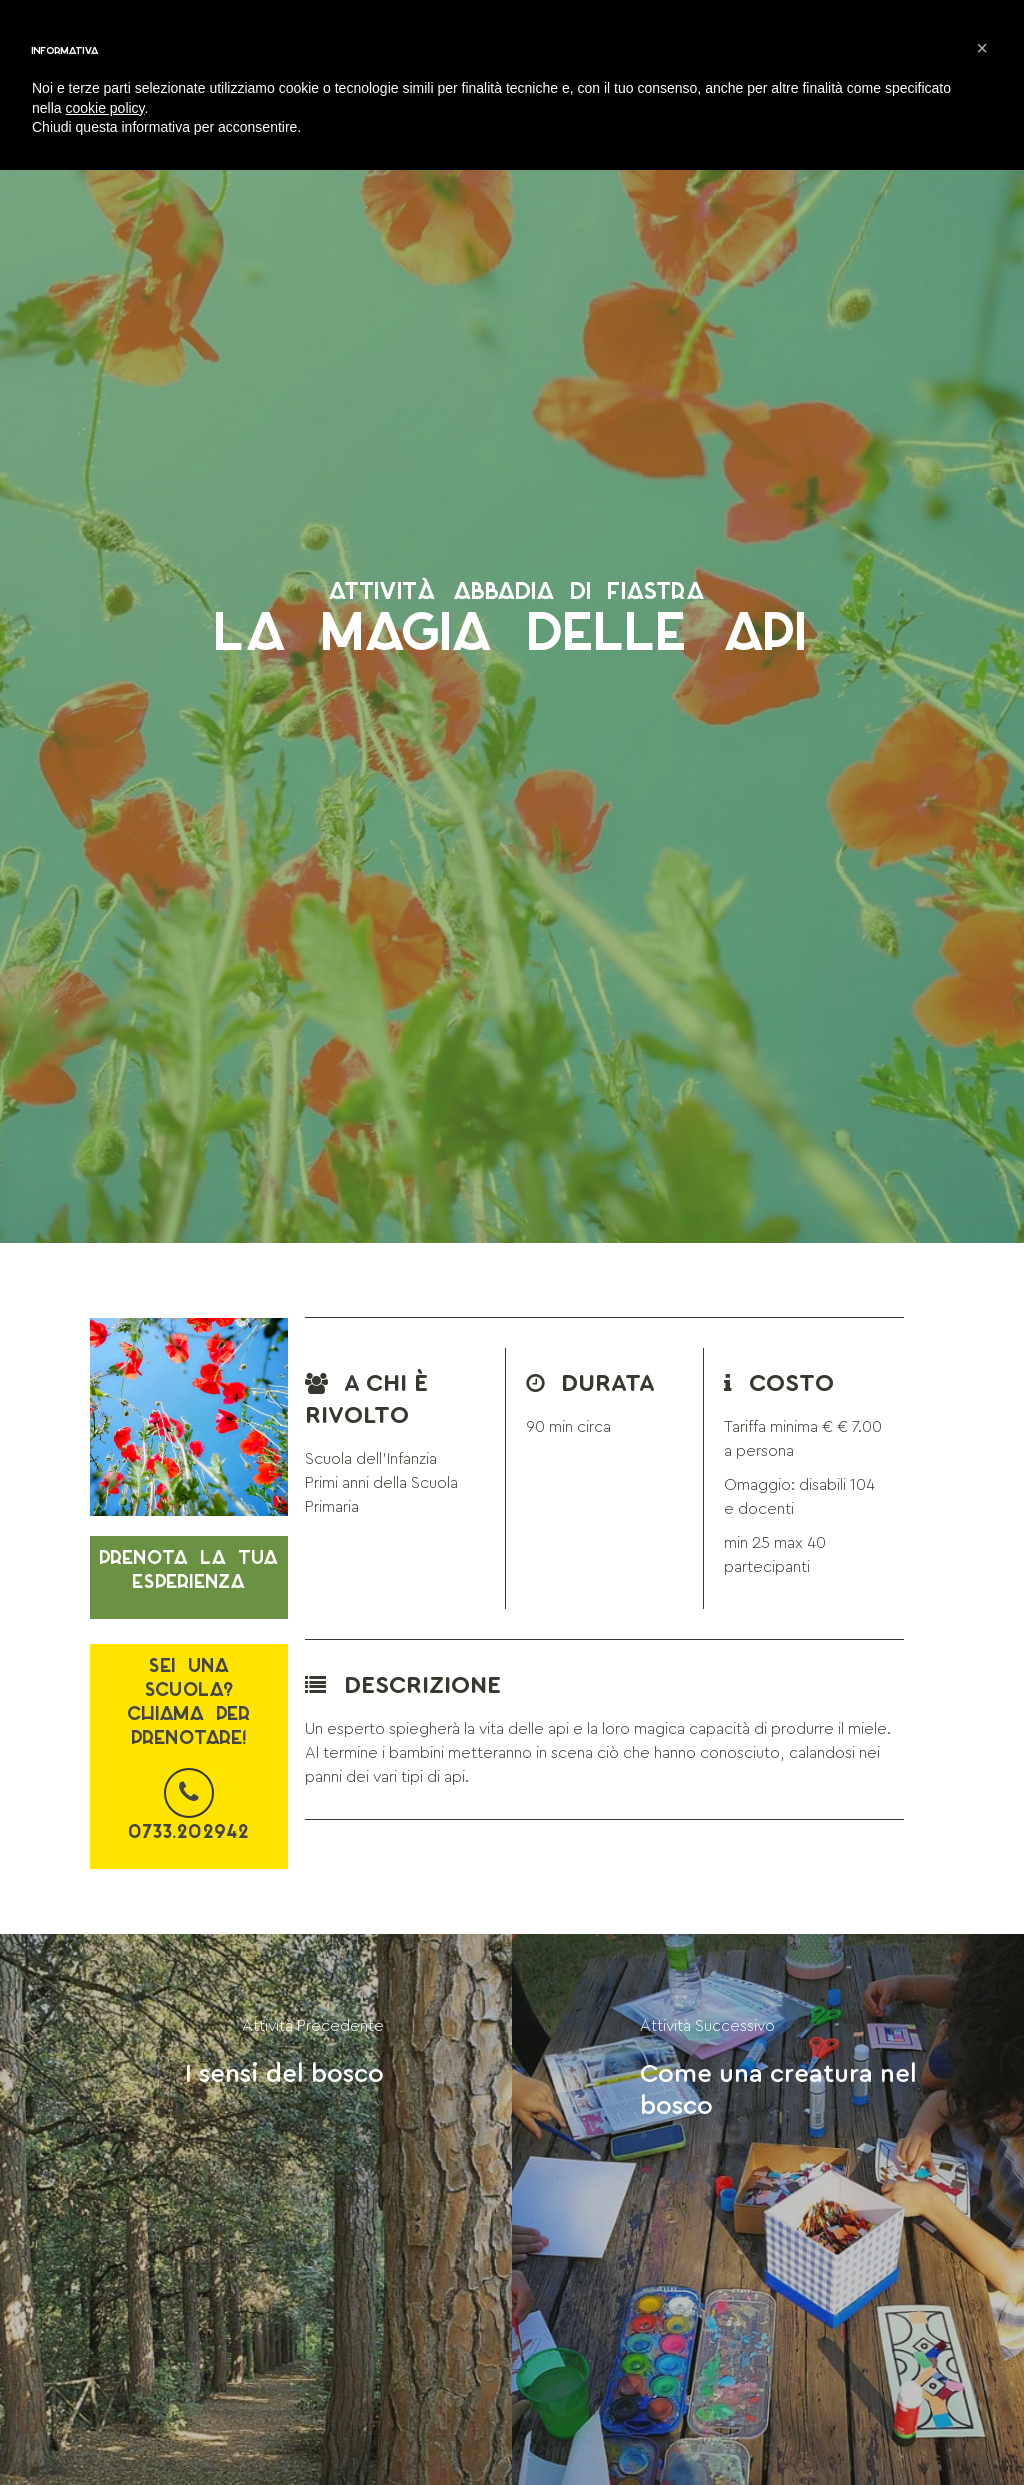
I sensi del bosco (284, 2074)
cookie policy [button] (104, 108)
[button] (982, 48)
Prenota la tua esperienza (189, 1569)
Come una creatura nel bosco (778, 2090)
